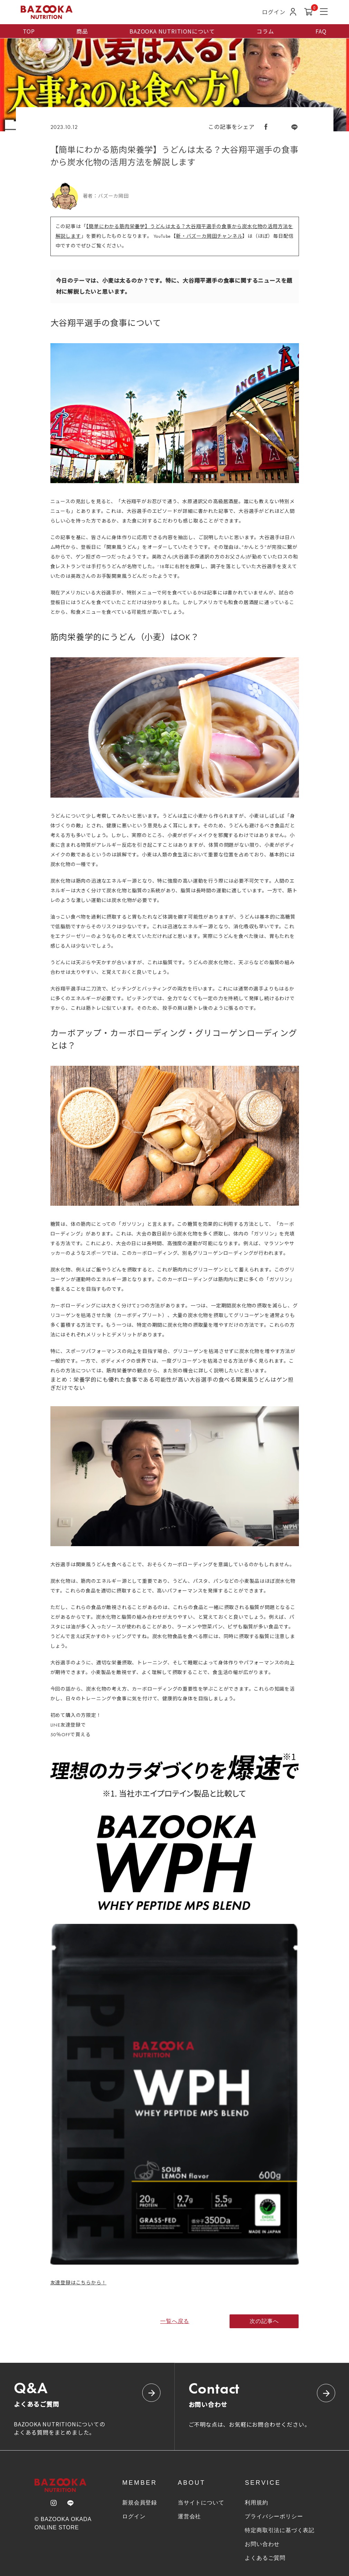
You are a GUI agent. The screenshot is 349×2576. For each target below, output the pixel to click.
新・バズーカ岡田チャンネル (209, 236)
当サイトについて (201, 2503)
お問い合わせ (262, 2544)
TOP (29, 31)
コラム (265, 31)
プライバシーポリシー (274, 2516)
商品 (82, 31)
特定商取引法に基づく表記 (279, 2530)
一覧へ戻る (174, 2321)
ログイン (133, 2516)
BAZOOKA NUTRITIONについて (172, 31)
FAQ (321, 31)
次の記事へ (264, 2321)
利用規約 (256, 2503)
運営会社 (189, 2516)
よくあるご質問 (265, 2558)
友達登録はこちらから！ (78, 2283)
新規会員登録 (139, 2503)
